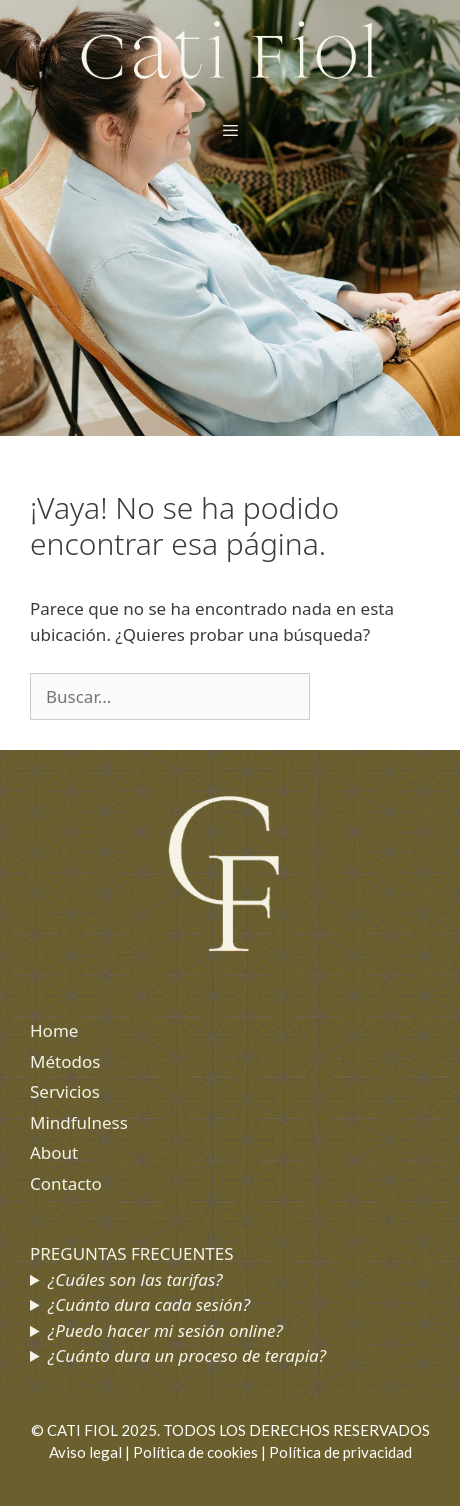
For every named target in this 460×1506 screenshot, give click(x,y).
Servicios (65, 1091)
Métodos (65, 1061)
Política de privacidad (340, 1452)
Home (54, 1030)
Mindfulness (79, 1122)
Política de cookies (195, 1452)
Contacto (66, 1183)
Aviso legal (85, 1452)
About (54, 1152)
